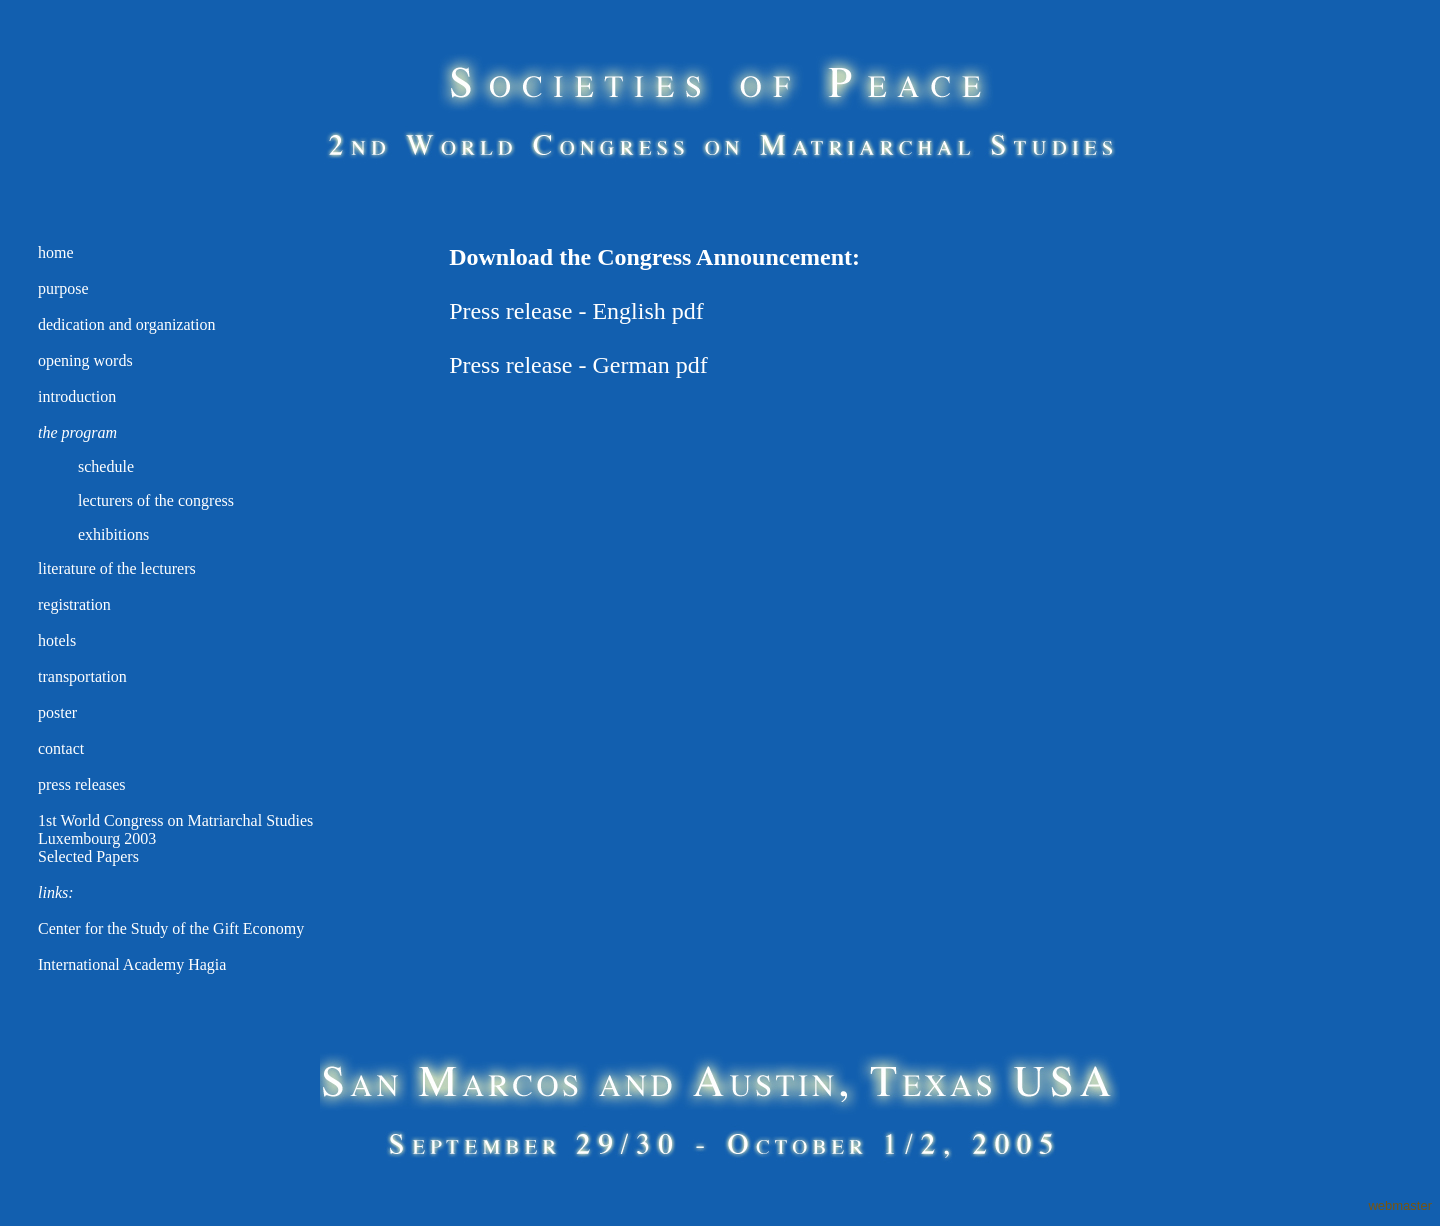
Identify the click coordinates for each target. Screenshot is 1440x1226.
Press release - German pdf (578, 365)
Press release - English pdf (576, 311)
